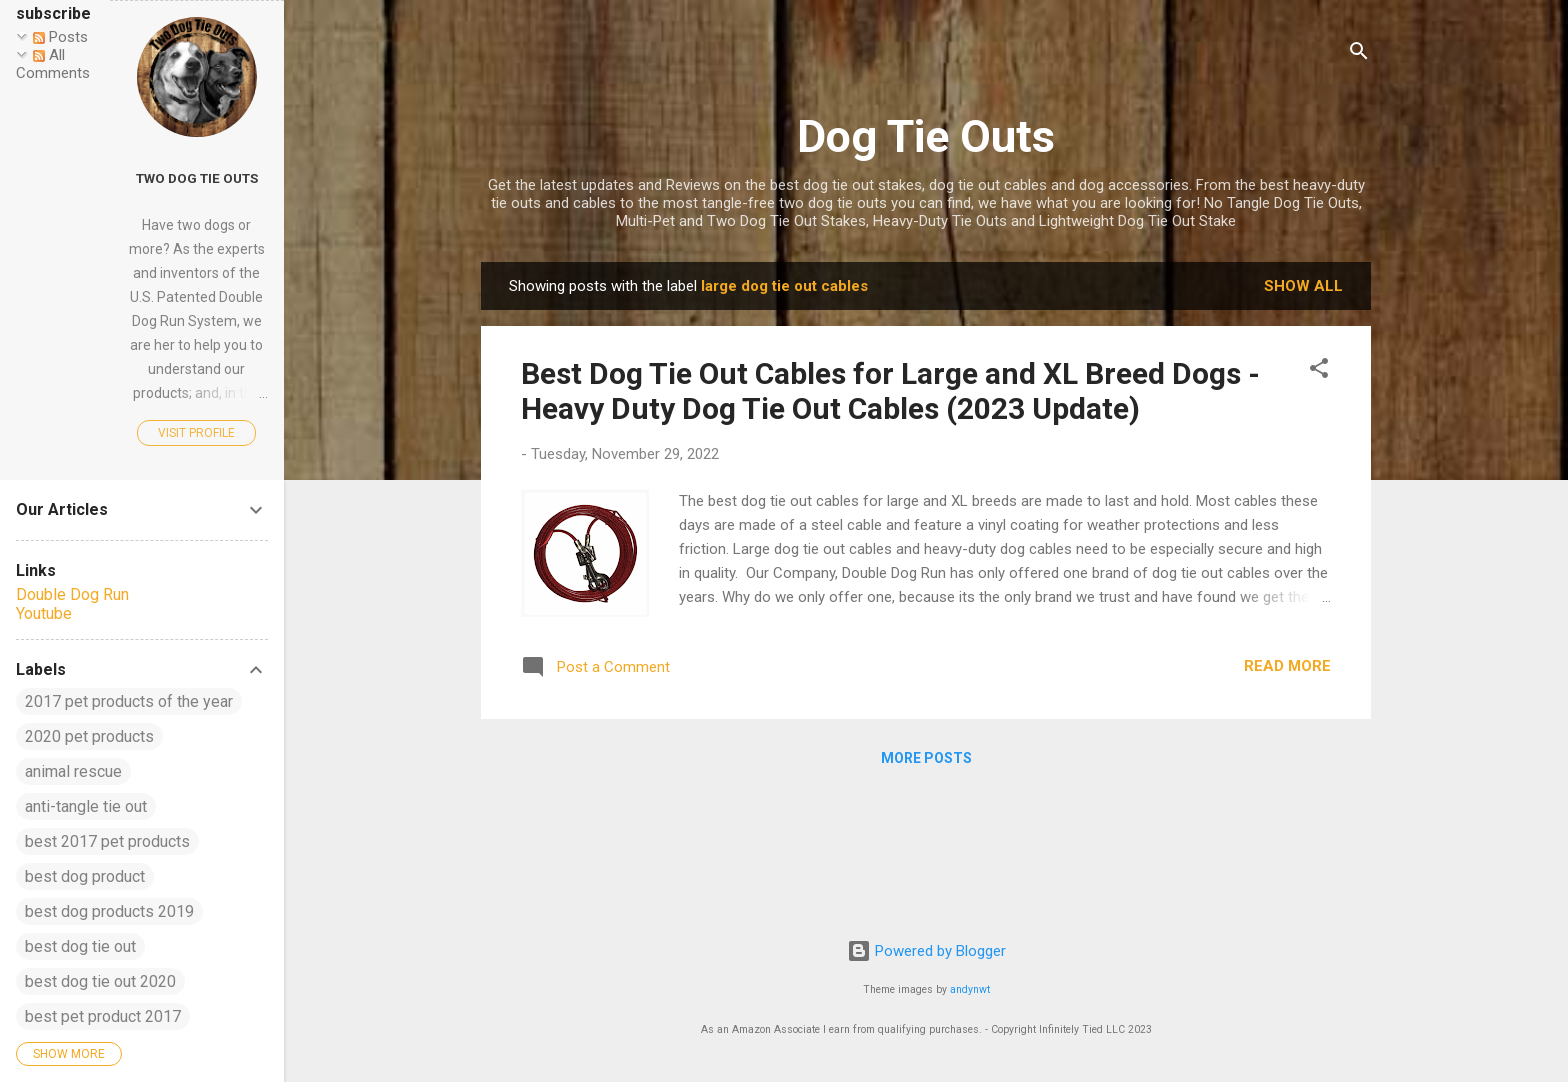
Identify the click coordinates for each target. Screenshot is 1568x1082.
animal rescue (73, 771)
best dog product (85, 876)
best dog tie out (80, 946)
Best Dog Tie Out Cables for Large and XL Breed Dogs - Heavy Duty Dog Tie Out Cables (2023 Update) (890, 391)
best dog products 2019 (109, 911)
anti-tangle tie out (86, 806)
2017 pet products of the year (129, 701)
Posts (60, 37)
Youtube (44, 613)
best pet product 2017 (103, 1016)
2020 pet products (89, 736)
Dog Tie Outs (926, 136)
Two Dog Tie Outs (197, 178)
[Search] (1359, 54)
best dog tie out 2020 (100, 981)
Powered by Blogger (926, 951)
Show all (1303, 286)
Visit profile (196, 433)
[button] (1319, 371)
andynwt (970, 989)
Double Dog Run (72, 594)
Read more (1287, 666)
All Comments (53, 64)
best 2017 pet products (107, 841)
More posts (926, 758)
